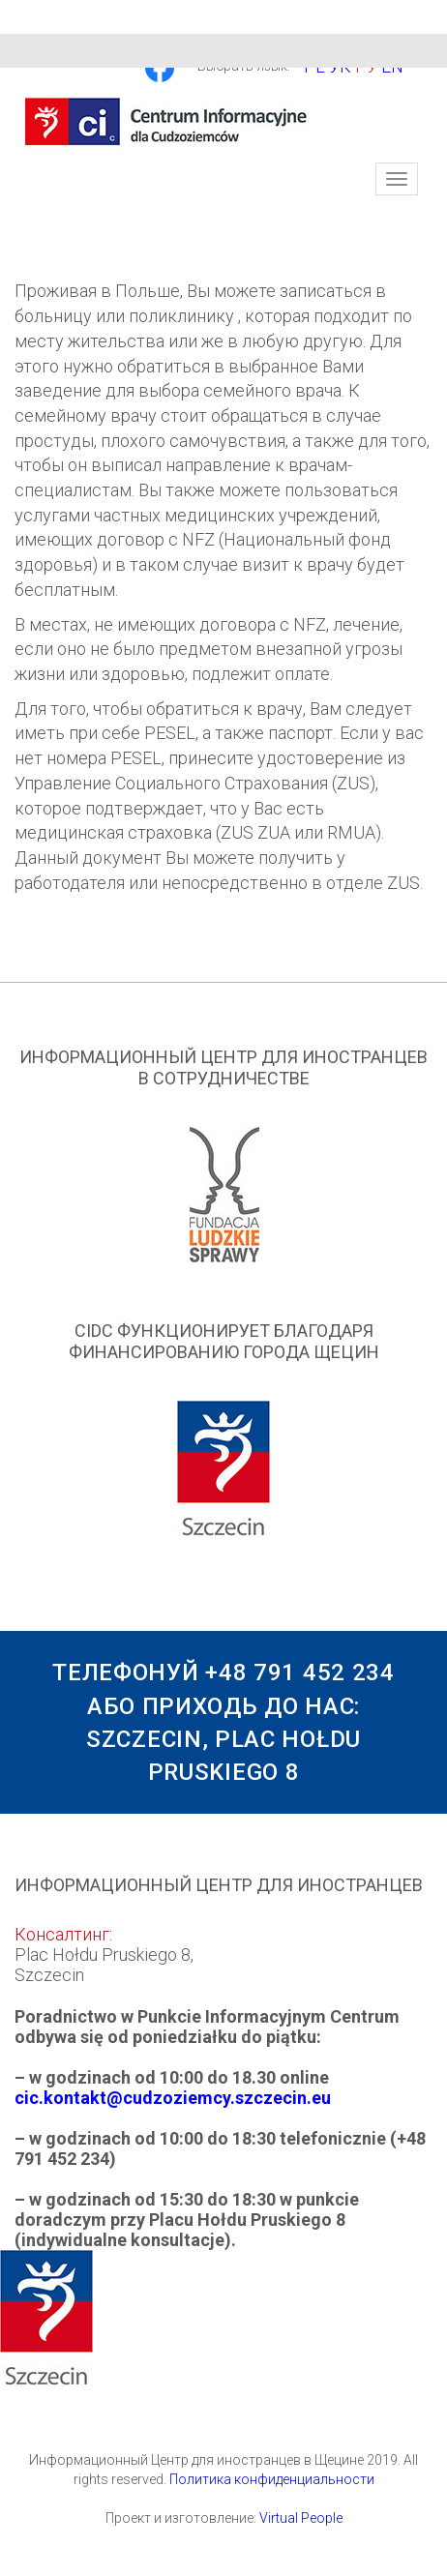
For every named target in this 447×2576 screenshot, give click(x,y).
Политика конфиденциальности (271, 2479)
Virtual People (301, 2518)
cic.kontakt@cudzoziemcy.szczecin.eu (173, 2097)
